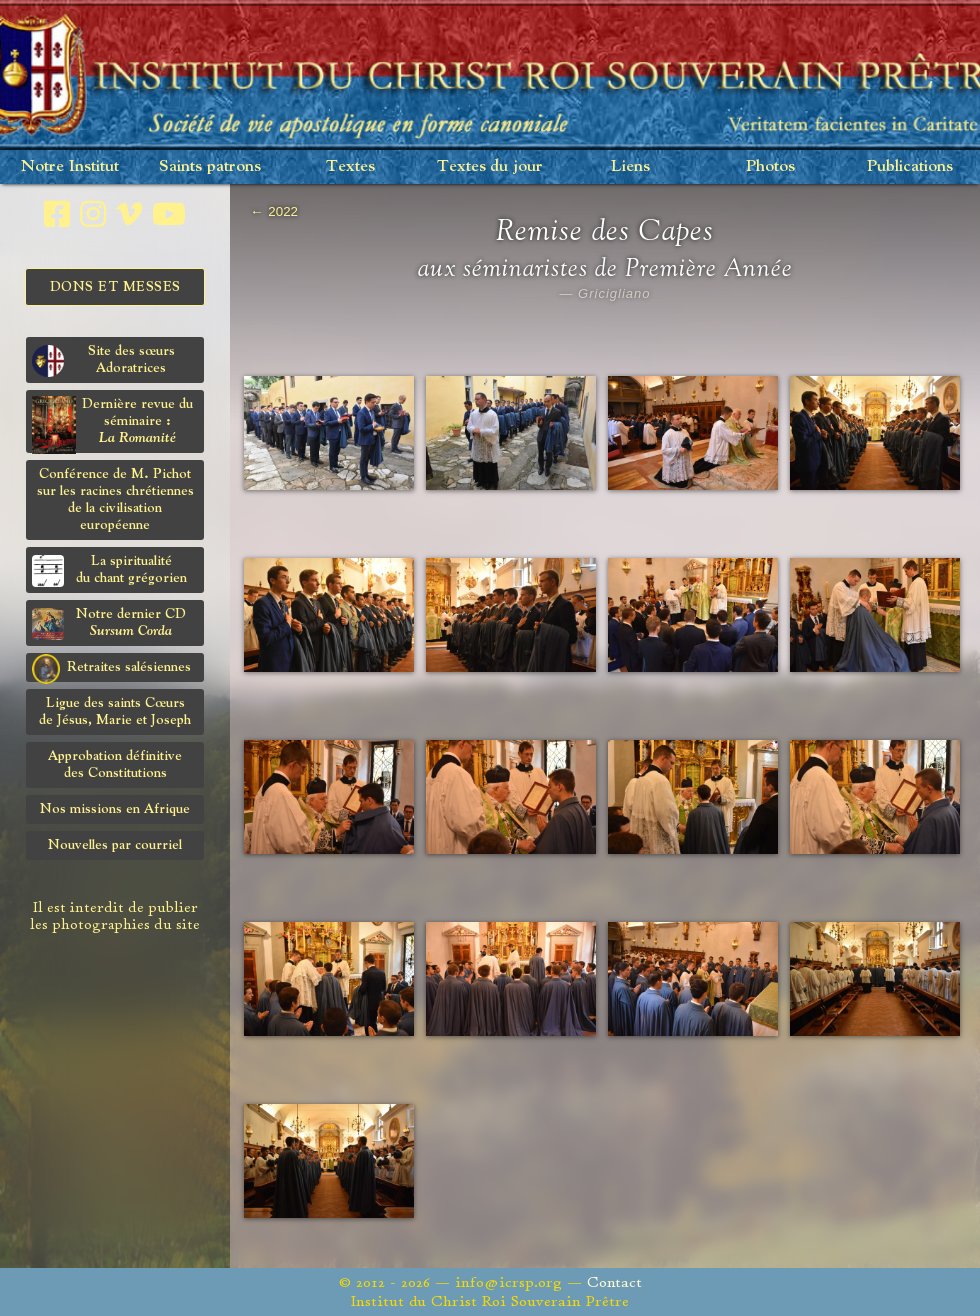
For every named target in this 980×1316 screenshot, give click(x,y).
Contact (614, 1282)
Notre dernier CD (109, 623)
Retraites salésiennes (111, 668)
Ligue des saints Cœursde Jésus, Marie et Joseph (115, 711)
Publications (910, 166)
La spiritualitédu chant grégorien (109, 570)
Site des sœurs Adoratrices (103, 360)
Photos (770, 166)
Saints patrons (210, 166)
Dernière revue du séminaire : (112, 424)
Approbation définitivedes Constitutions (115, 764)
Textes (350, 166)
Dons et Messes (115, 287)
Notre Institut (70, 166)
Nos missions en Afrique (115, 809)
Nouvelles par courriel (115, 845)
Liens (630, 166)
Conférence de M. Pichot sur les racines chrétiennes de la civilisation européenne (115, 499)
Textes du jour (490, 166)
